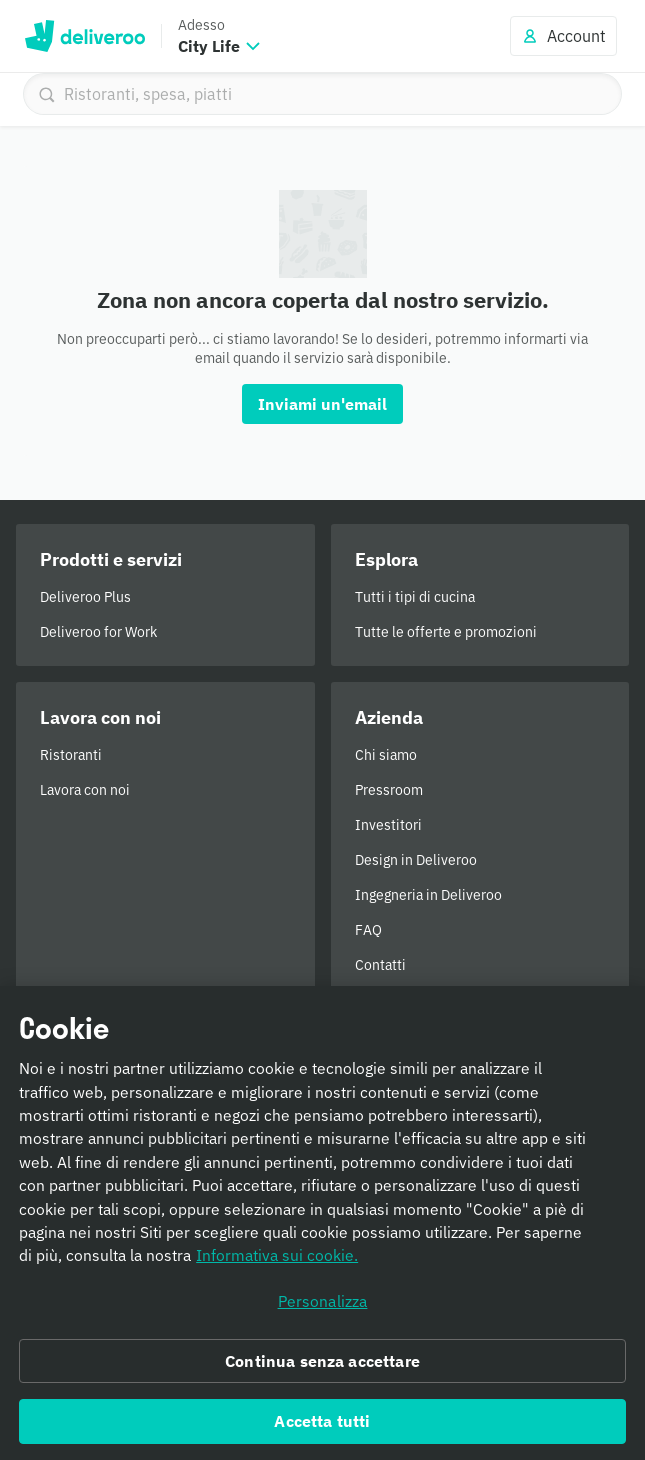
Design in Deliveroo (416, 860)
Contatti (380, 965)
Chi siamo (386, 755)
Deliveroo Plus (85, 597)
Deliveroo (84, 36)
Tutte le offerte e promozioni (446, 632)
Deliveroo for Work (98, 632)
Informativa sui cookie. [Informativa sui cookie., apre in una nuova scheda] (277, 1262)
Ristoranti (71, 755)
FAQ (368, 930)
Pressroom (389, 790)
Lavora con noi (85, 790)
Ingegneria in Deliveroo (428, 895)
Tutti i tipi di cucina (415, 597)
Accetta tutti (322, 1427)
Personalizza (323, 1307)
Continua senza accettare (322, 1367)
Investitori (388, 825)
